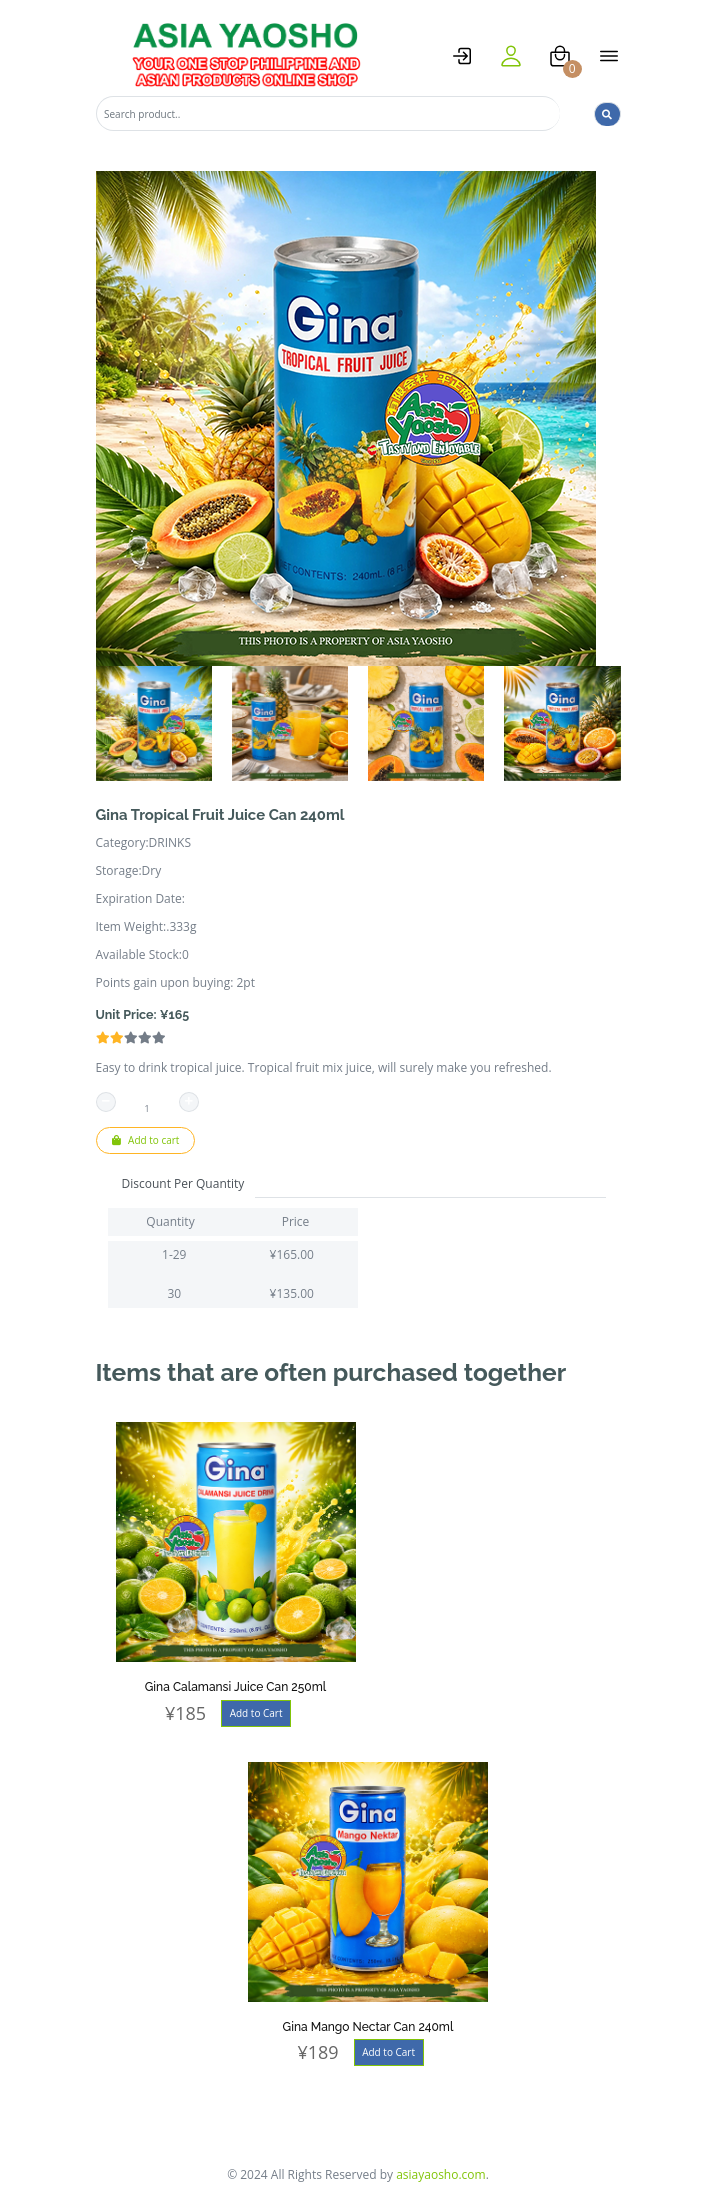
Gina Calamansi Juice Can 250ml (235, 1687)
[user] (511, 56)
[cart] (560, 56)
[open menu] (609, 56)
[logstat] (462, 56)
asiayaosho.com (441, 2174)
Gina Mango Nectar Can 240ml (368, 2027)
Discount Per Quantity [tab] (183, 1183)
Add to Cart (256, 1713)
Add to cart (146, 1140)
